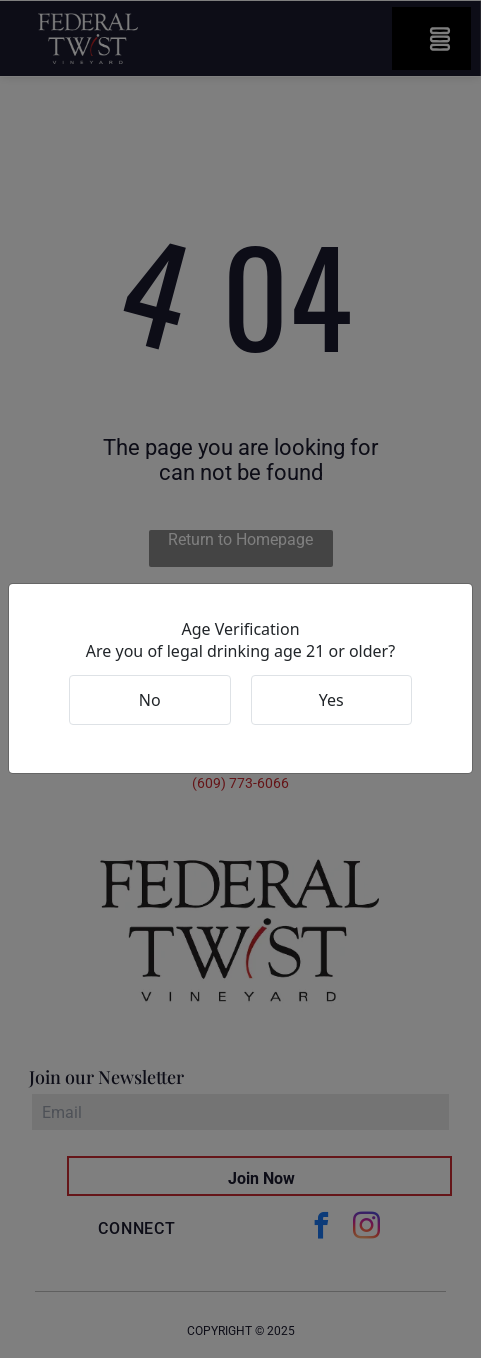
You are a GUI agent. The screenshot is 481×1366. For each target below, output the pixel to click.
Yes (331, 700)
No (150, 700)
